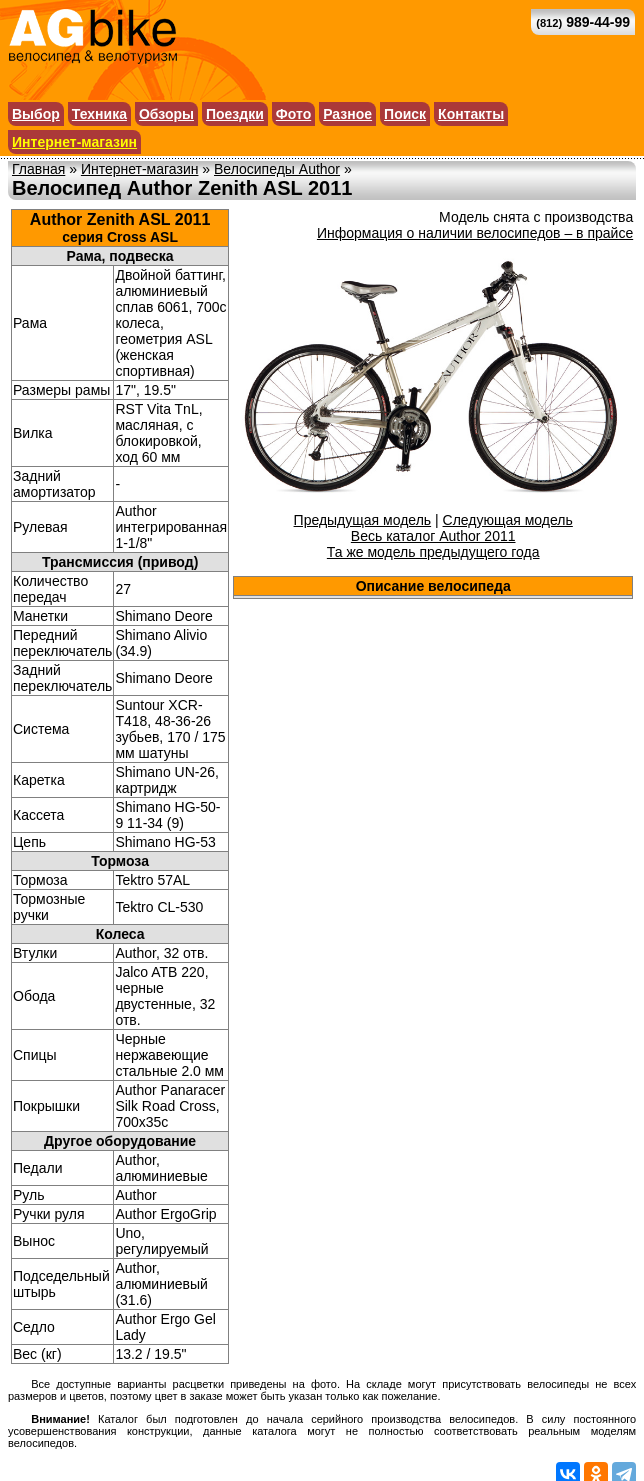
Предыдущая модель (363, 520)
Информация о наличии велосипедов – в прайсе (475, 233)
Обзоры (166, 114)
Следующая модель (508, 520)
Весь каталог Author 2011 (433, 536)
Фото (293, 114)
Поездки (235, 114)
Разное (347, 114)
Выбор (36, 114)
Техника (99, 114)
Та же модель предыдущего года (433, 552)
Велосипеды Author (277, 169)
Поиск (405, 114)
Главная (38, 169)
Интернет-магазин (74, 142)
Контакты (471, 114)
